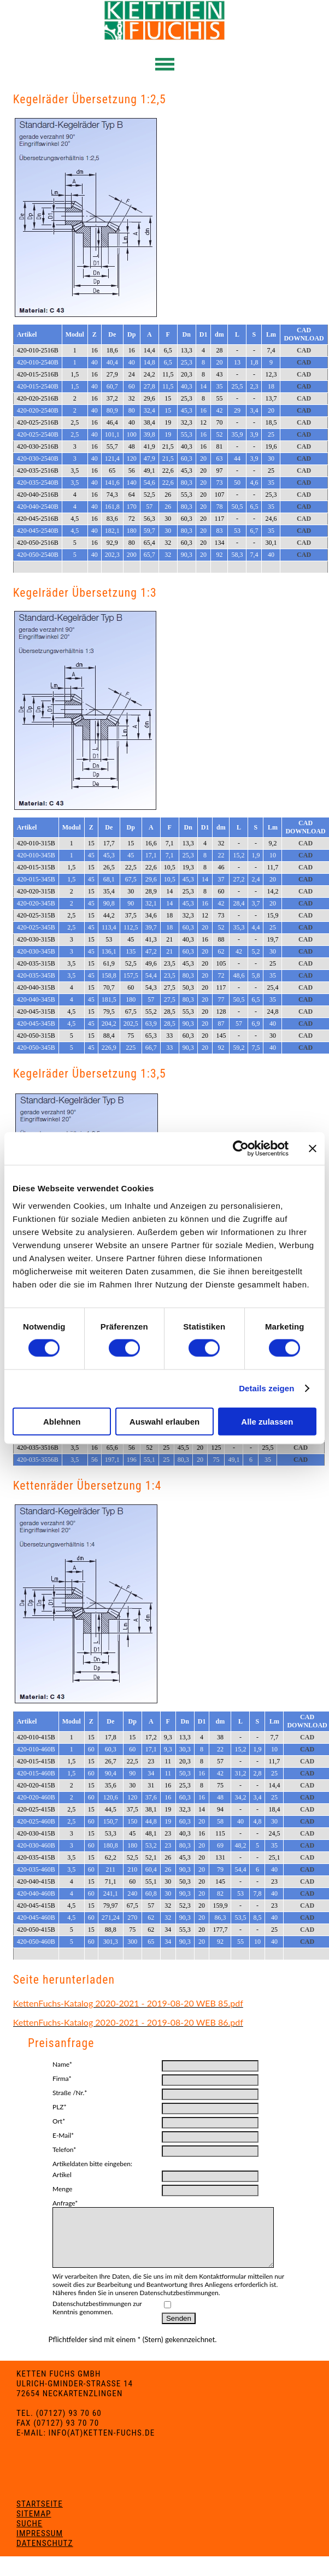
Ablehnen (61, 1421)
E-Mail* (63, 2135)
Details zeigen (266, 1388)
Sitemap (33, 2525)
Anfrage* (65, 2203)
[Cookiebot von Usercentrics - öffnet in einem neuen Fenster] (241, 1148)
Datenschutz (44, 2555)
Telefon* (64, 2149)
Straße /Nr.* (69, 2093)
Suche (29, 2535)
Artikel (62, 2175)
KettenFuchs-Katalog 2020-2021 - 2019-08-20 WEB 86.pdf (128, 2022)
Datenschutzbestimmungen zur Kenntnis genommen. (97, 2319)
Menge (62, 2189)
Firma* (62, 2078)
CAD (304, 350)
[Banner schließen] (312, 1148)
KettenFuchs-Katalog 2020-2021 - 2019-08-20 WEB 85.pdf (128, 2003)
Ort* (58, 2121)
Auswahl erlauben (164, 1421)
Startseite (39, 2515)
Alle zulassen (267, 1421)
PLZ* (59, 2107)
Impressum (39, 2545)
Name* (62, 2064)
